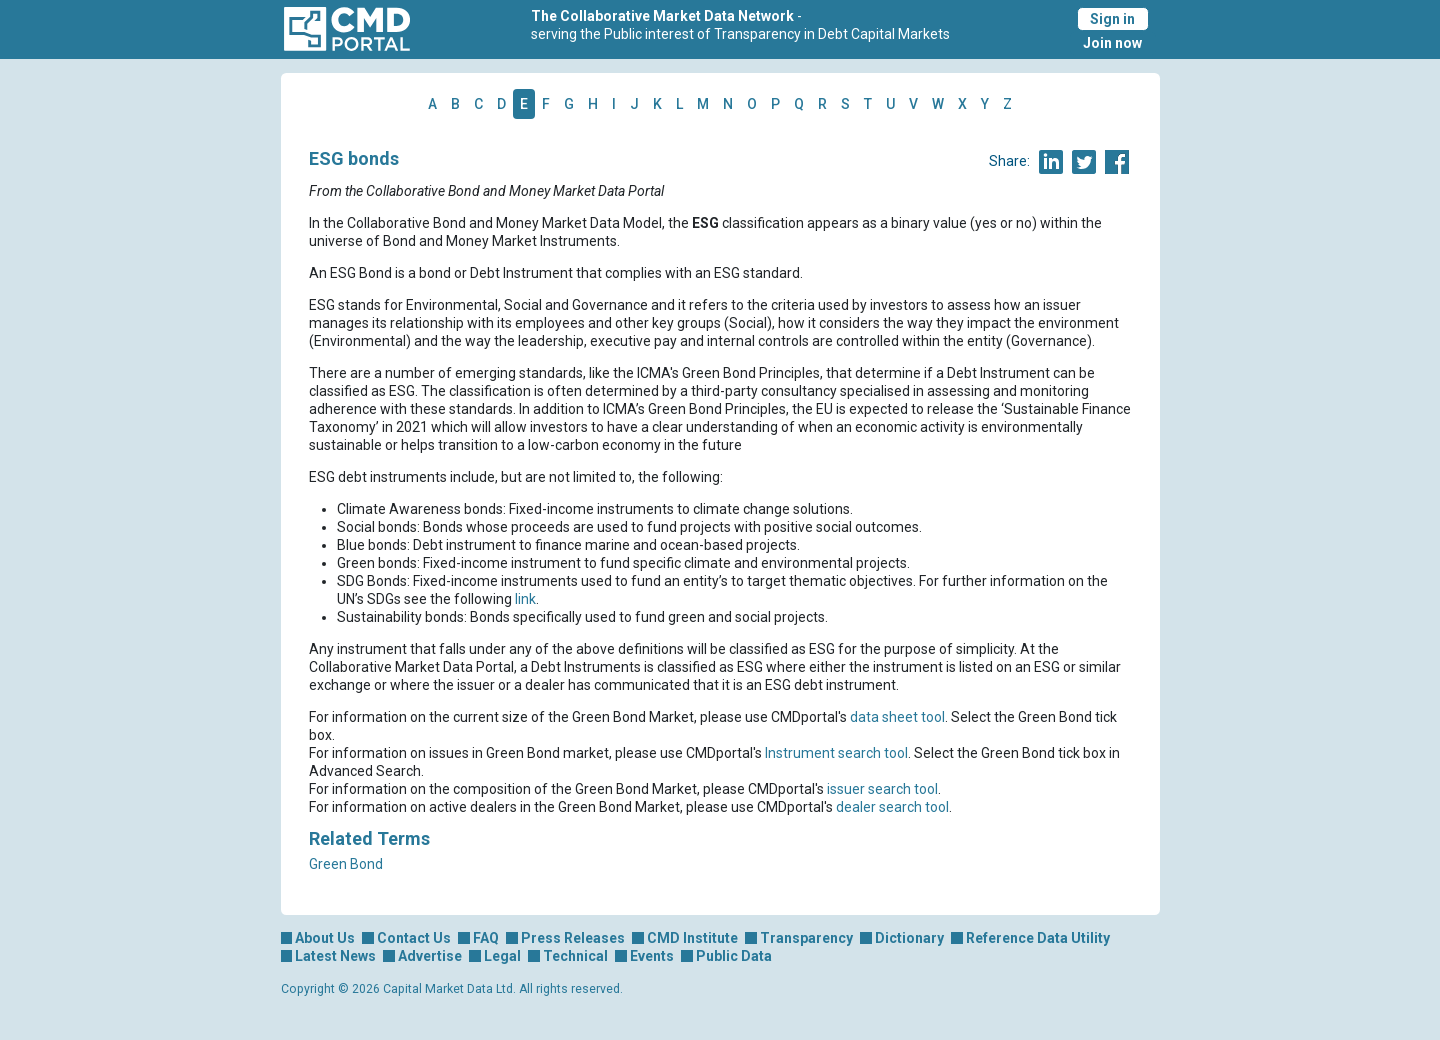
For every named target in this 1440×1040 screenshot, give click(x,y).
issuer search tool (882, 789)
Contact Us (414, 938)
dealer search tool (892, 807)
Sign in (1112, 19)
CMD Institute (692, 938)
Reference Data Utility (1038, 938)
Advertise (430, 956)
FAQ (486, 938)
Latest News (335, 956)
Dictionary (909, 938)
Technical (575, 956)
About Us (325, 938)
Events (652, 956)
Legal (502, 956)
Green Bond (346, 864)
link (525, 599)
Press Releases (573, 938)
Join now (1112, 43)
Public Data (734, 956)
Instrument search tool (836, 753)
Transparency (806, 938)
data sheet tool (897, 717)
